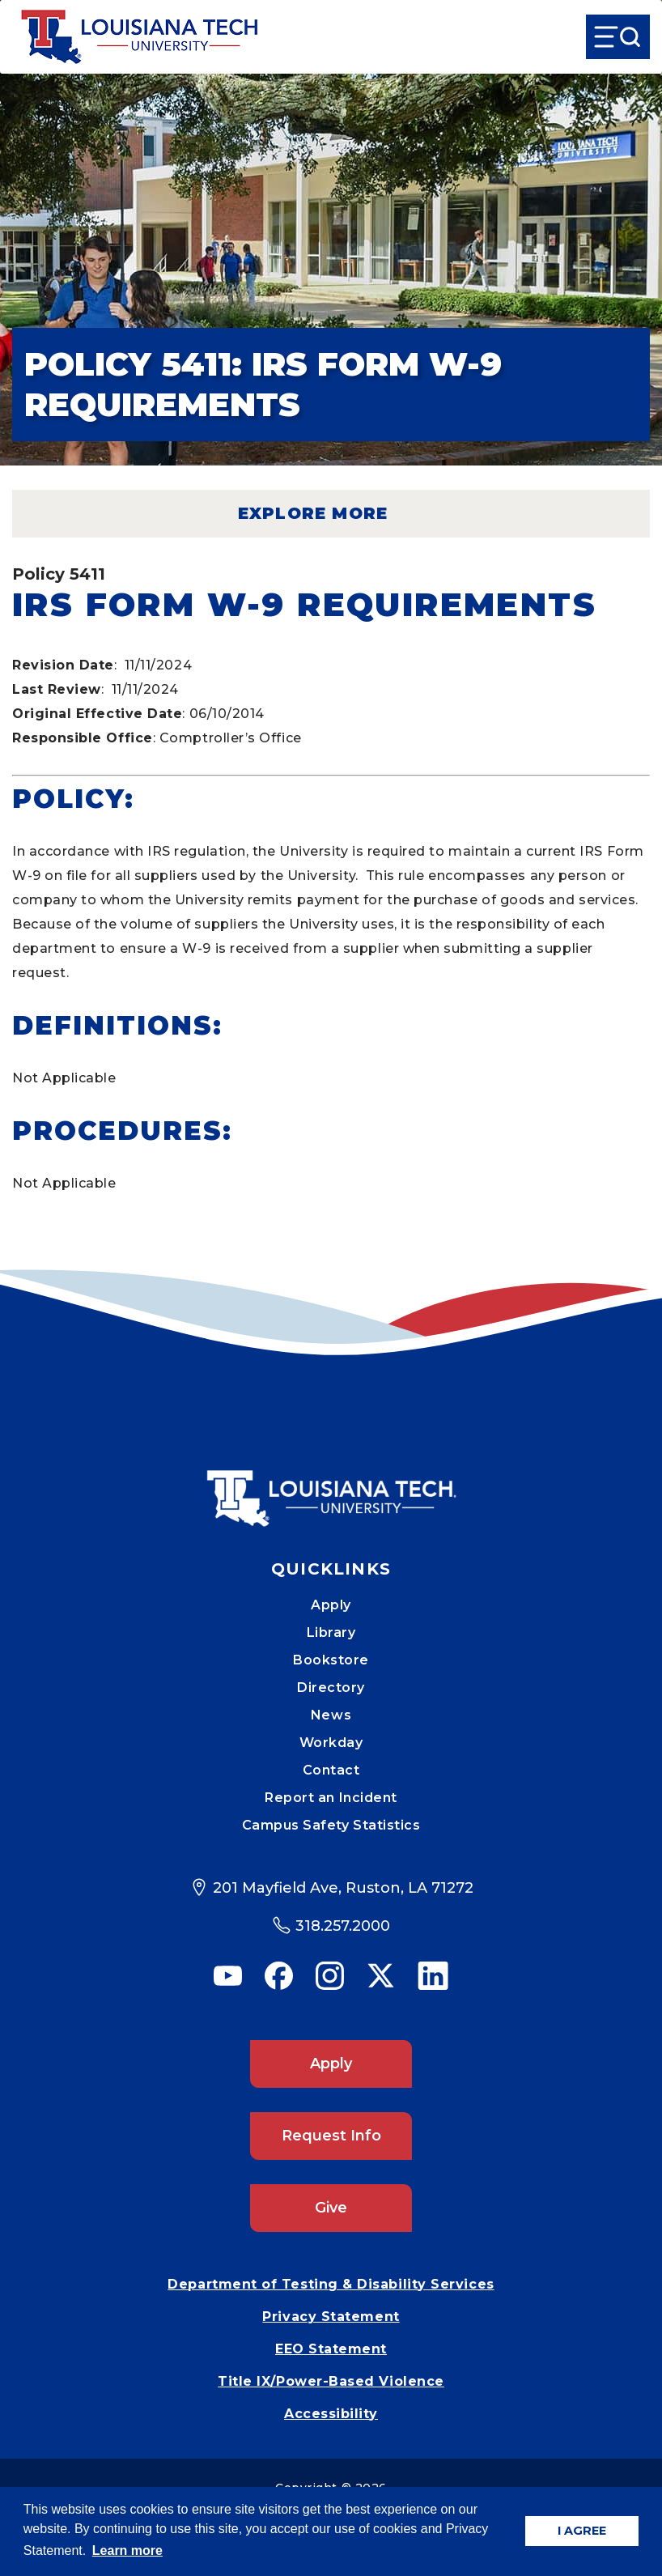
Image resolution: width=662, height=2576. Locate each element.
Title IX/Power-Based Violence (331, 2381)
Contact (331, 1770)
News (331, 1715)
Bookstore (331, 1660)
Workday (331, 1742)
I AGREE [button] (582, 2530)
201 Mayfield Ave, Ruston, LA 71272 (343, 1888)
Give (331, 2208)
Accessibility (331, 2413)
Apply (331, 1605)
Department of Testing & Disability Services (331, 2284)
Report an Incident (331, 1797)
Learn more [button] (127, 2550)
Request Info (331, 2136)
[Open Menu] (618, 37)
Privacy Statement (330, 2316)
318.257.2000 (342, 1926)
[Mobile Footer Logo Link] (331, 1486)
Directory (331, 1687)
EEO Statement (331, 2349)
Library (331, 1632)
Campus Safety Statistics (331, 1825)
